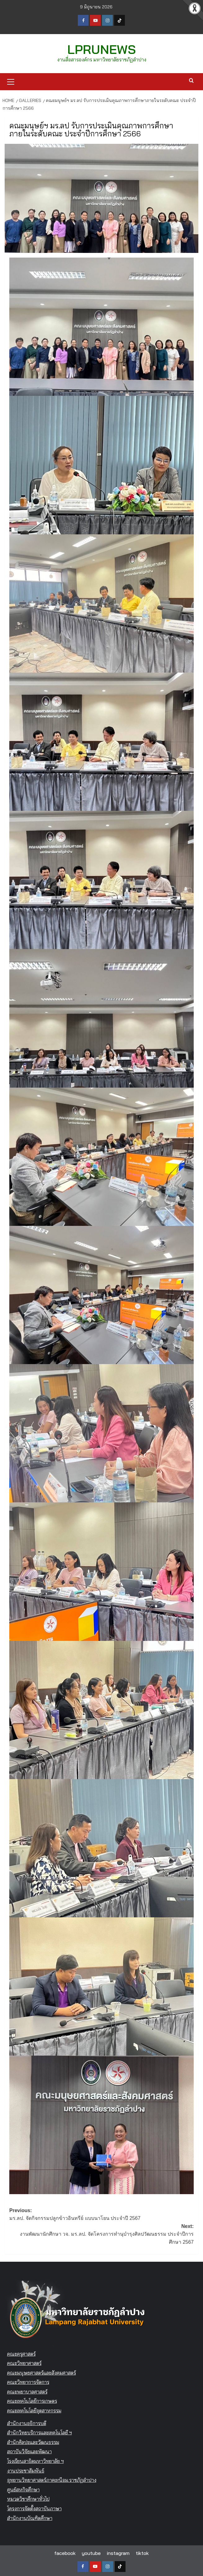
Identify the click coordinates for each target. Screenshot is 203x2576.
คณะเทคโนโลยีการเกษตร (32, 2400)
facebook (65, 2552)
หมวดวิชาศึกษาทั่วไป (28, 2498)
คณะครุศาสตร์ (21, 2353)
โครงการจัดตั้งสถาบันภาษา (34, 2508)
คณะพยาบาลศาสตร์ (27, 2391)
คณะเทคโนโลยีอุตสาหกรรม (34, 2410)
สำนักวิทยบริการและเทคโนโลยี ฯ (39, 2432)
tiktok (142, 2552)
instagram (118, 2552)
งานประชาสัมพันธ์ (25, 2470)
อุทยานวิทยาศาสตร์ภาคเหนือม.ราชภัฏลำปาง (51, 2479)
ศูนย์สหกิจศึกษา (23, 2489)
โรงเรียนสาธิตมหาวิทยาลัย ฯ (35, 2460)
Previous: (101, 2214)
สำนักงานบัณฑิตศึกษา (29, 2517)
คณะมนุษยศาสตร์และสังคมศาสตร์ (41, 2372)
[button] (11, 80)
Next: (101, 2234)
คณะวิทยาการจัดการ (28, 2381)
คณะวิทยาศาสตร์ (24, 2362)
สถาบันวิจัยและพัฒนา (29, 2451)
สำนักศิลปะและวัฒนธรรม (33, 2441)
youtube (91, 2552)
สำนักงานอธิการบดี (26, 2422)
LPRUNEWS (101, 49)
